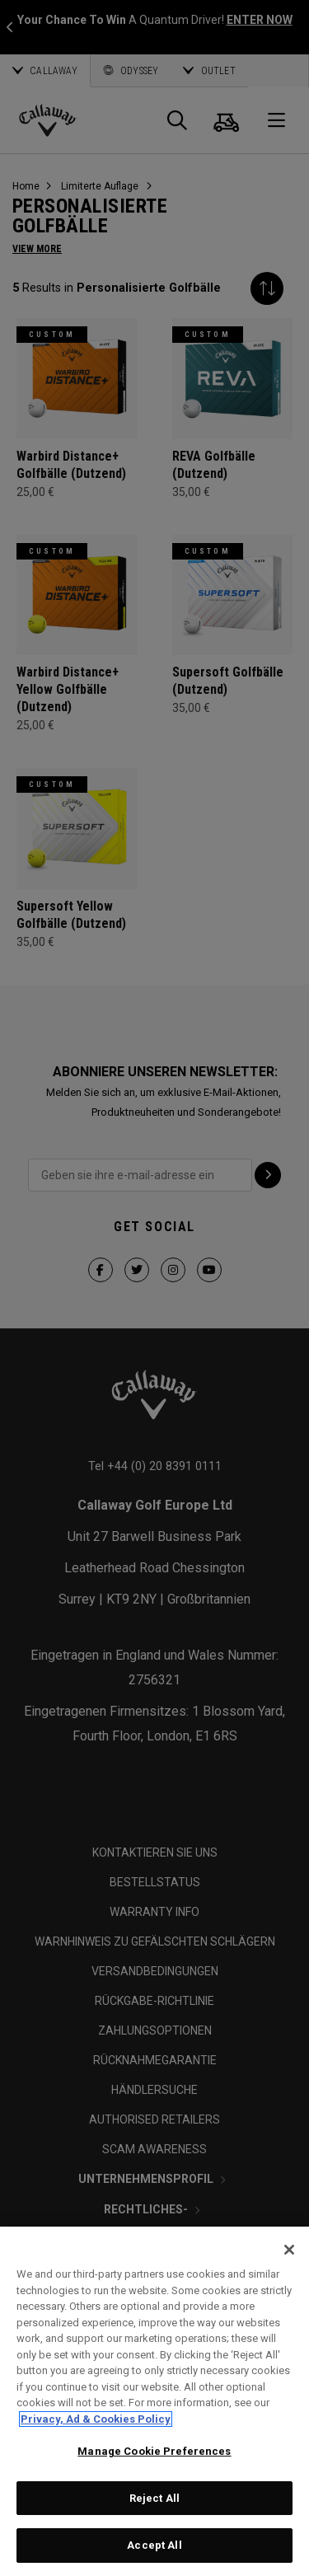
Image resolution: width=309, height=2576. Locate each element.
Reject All (154, 2498)
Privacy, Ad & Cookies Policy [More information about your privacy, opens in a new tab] (96, 2419)
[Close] (289, 2250)
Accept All (154, 2545)
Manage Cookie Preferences (154, 2451)
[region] (154, 2401)
